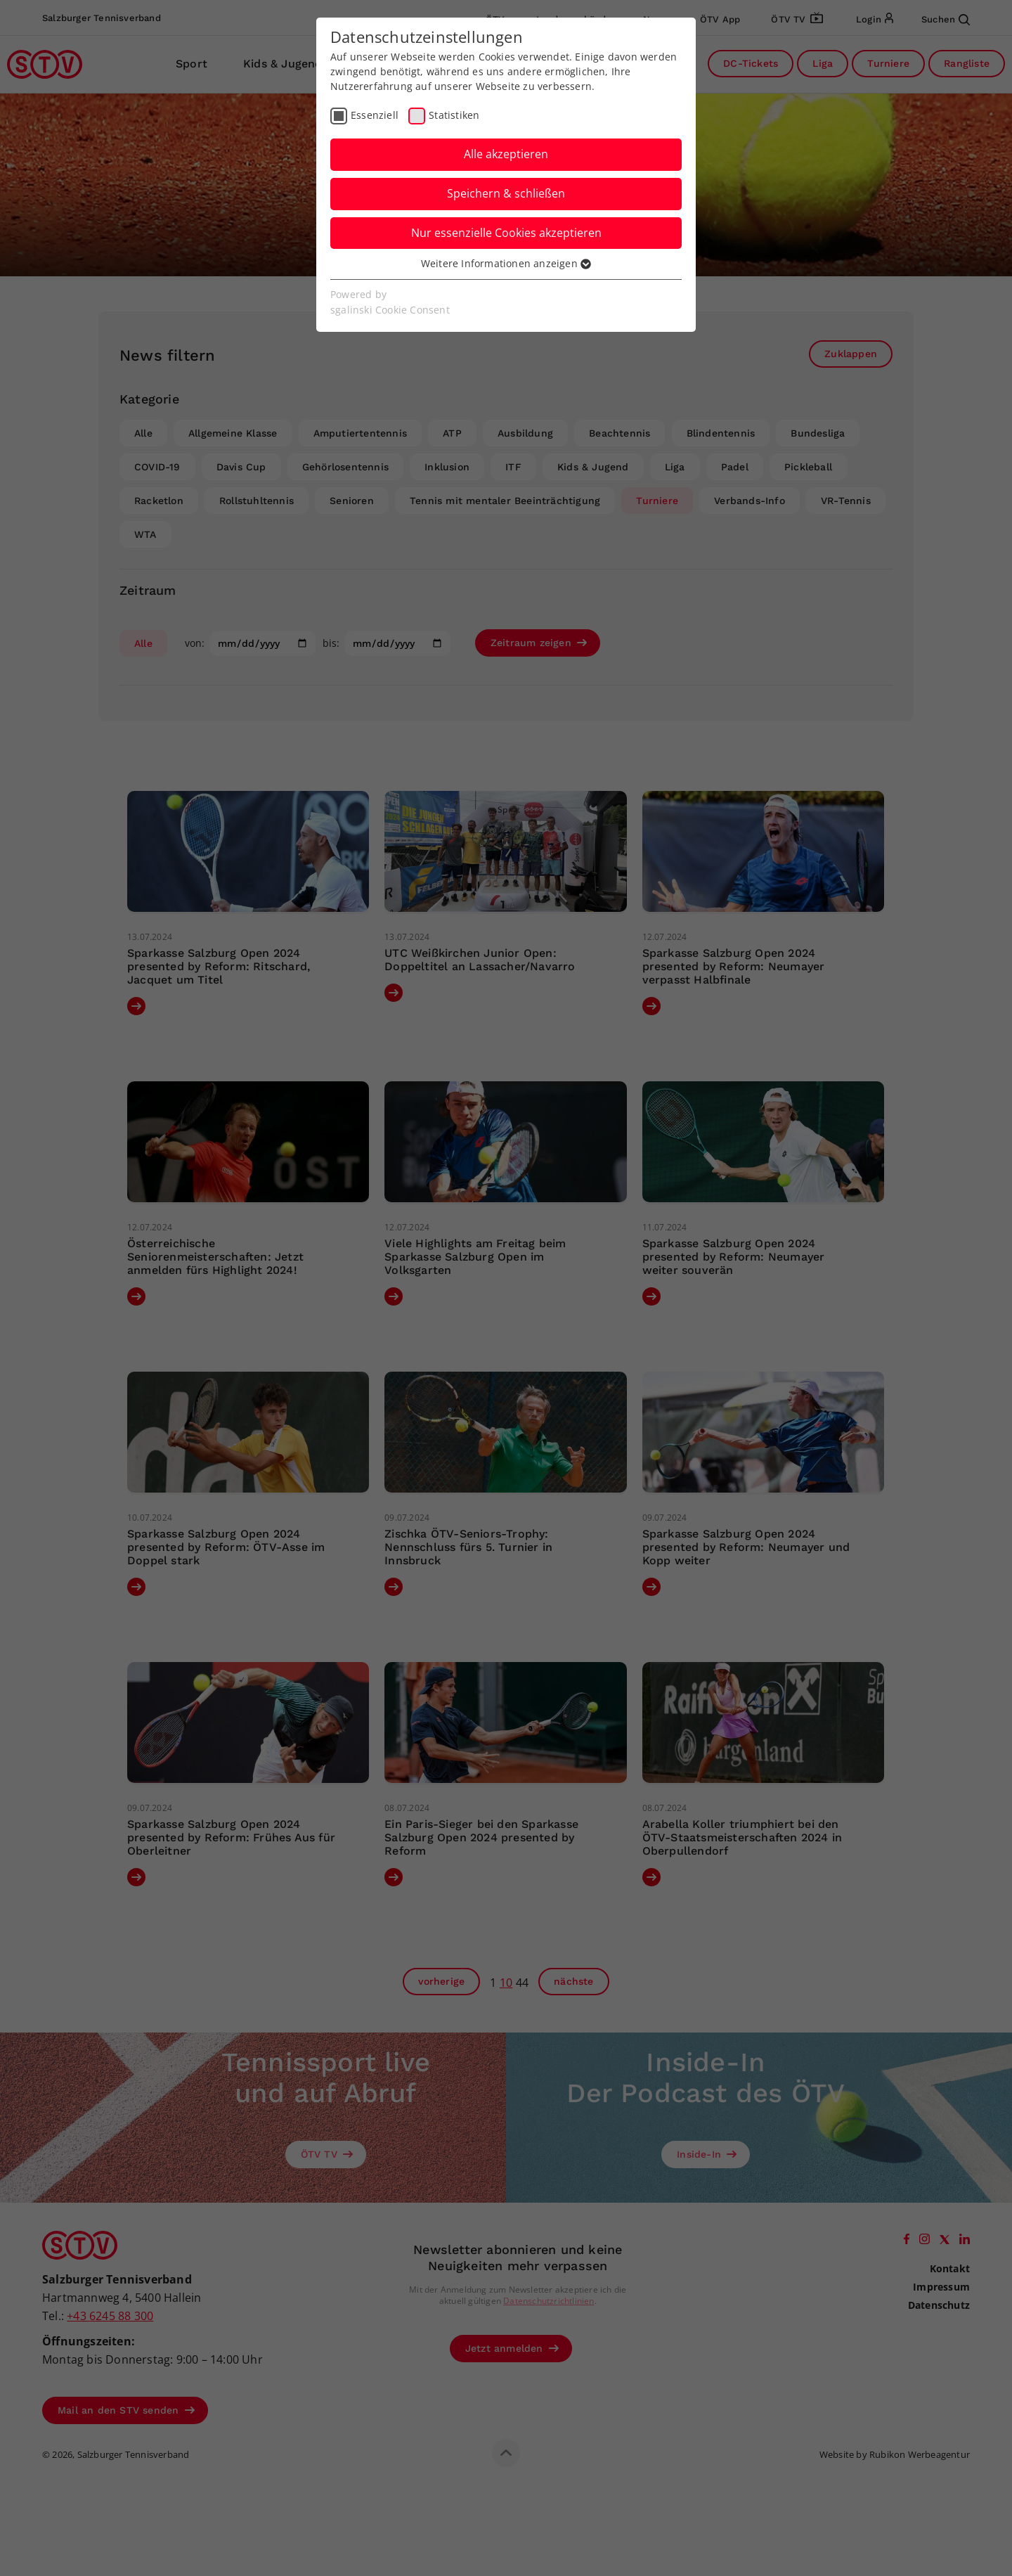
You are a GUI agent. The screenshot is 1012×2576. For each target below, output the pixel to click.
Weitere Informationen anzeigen (506, 263)
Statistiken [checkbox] (454, 115)
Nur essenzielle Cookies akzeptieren (506, 232)
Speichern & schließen (506, 193)
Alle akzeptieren (506, 154)
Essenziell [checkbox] (374, 115)
